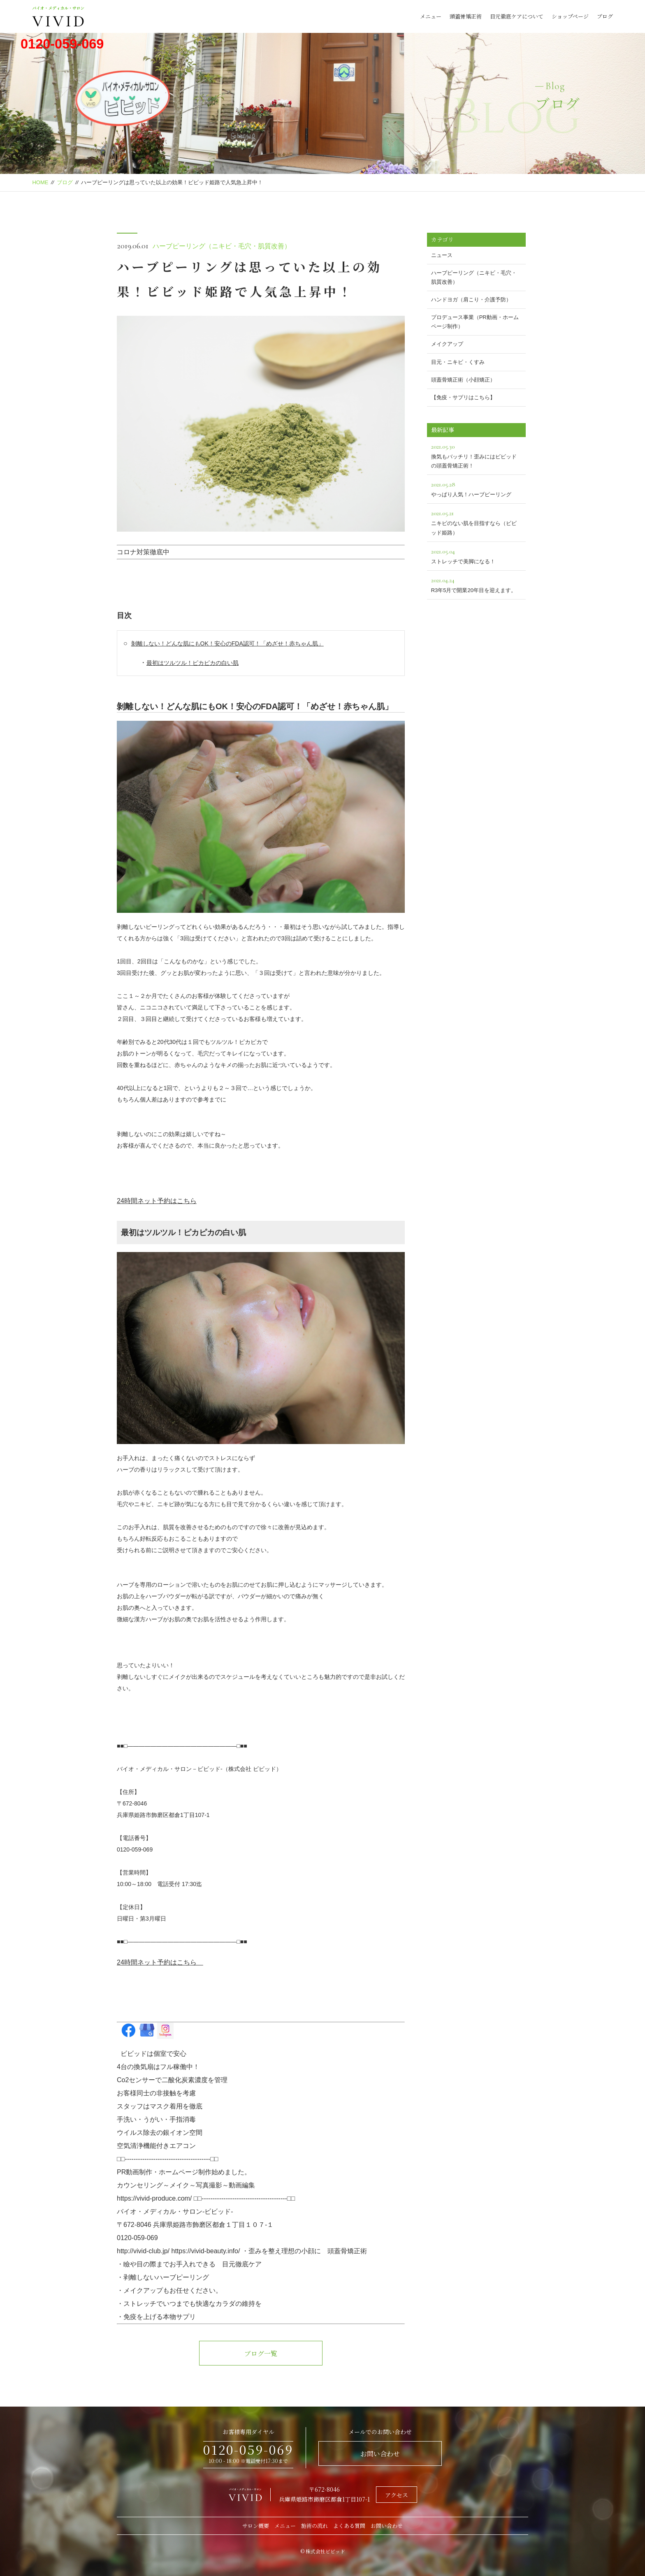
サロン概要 (255, 2526)
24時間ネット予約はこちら (157, 1200)
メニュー (430, 16)
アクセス (396, 2495)
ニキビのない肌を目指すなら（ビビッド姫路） (476, 521)
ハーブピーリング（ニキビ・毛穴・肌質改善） (222, 246)
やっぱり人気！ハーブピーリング (476, 488)
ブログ (605, 16)
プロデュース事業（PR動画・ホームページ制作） (475, 321)
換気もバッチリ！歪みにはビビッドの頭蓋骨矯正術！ (476, 455)
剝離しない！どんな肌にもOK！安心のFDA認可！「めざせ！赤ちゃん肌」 (227, 643)
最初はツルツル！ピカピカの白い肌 (192, 663)
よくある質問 (349, 2526)
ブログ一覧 (260, 2353)
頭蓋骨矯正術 (466, 16)
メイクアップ (447, 344)
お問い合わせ (380, 2453)
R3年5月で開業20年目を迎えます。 (476, 584)
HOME (40, 182)
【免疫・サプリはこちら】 (463, 397)
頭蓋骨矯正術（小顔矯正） (463, 380)
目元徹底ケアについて (516, 16)
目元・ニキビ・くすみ (458, 362)
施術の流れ (314, 2526)
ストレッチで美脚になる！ (476, 555)
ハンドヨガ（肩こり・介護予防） (471, 299)
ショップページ (570, 16)
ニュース (441, 255)
